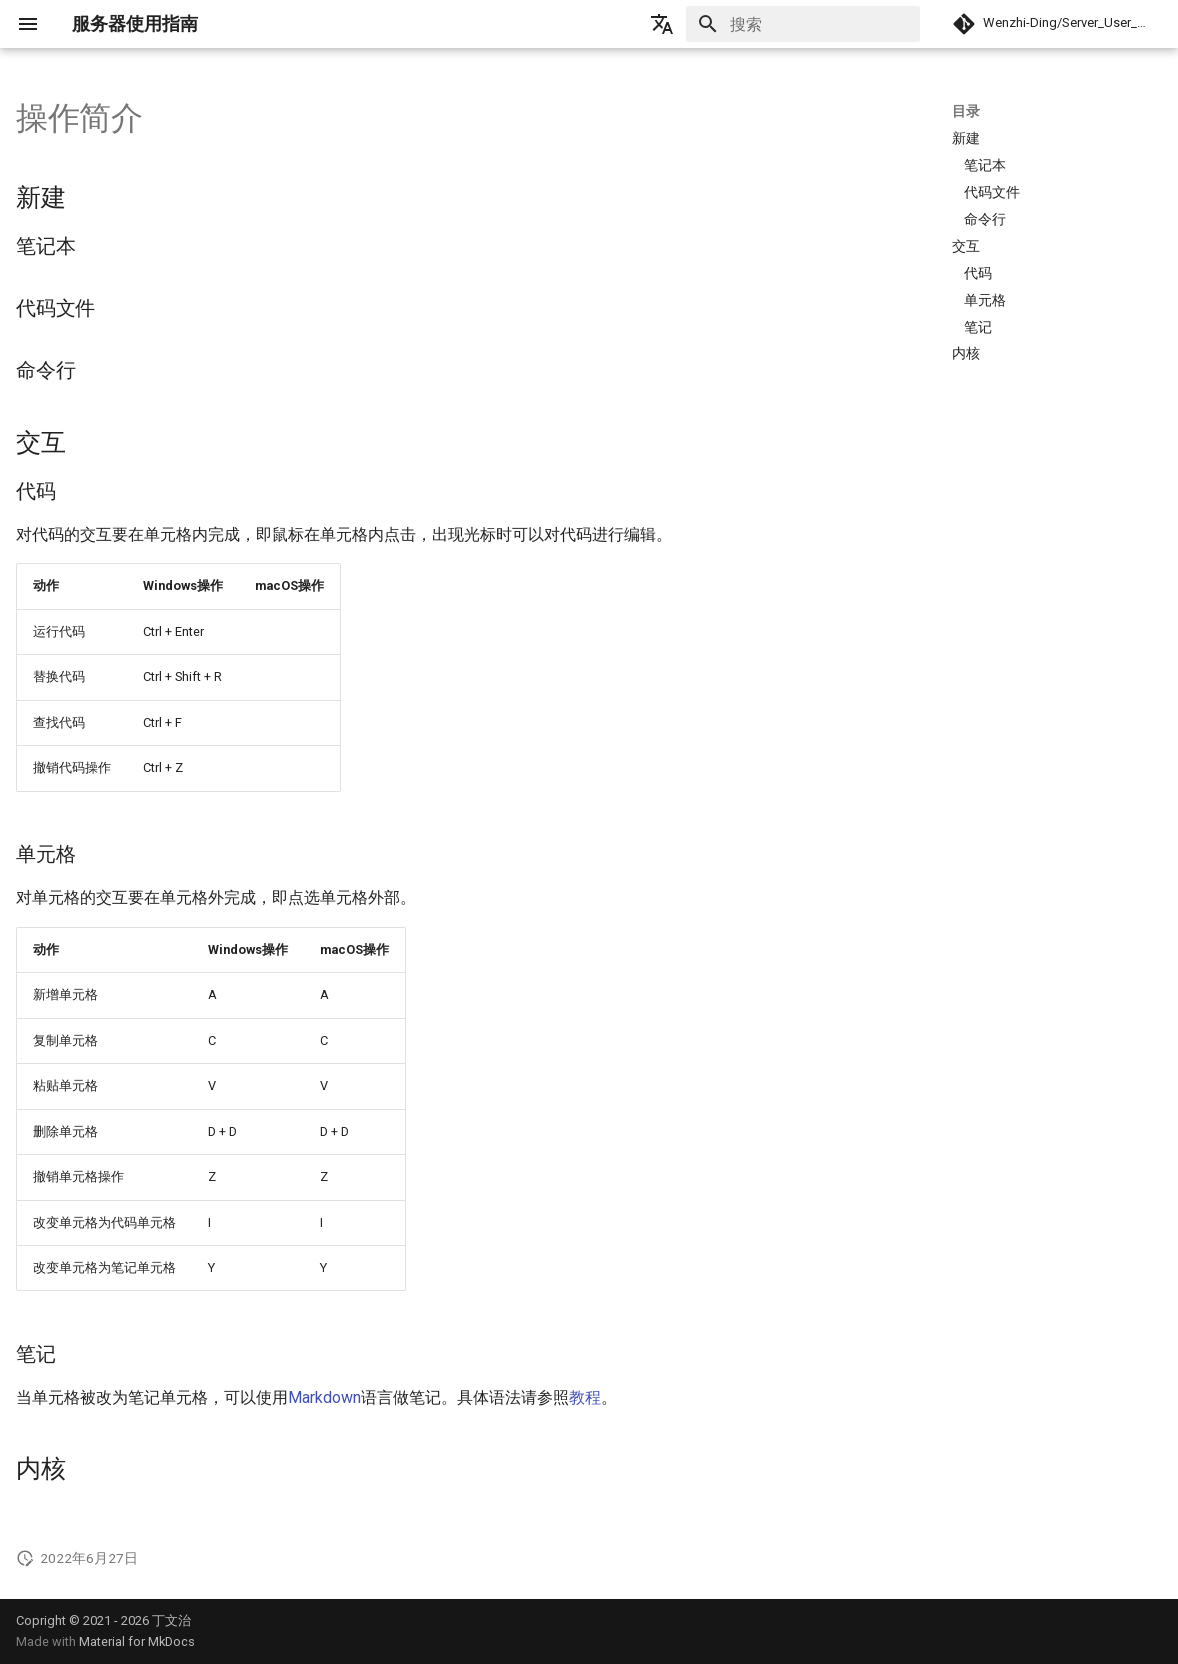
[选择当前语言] (662, 24)
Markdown (324, 1397)
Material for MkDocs (137, 1641)
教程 (585, 1397)
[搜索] (803, 24)
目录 (966, 111)
